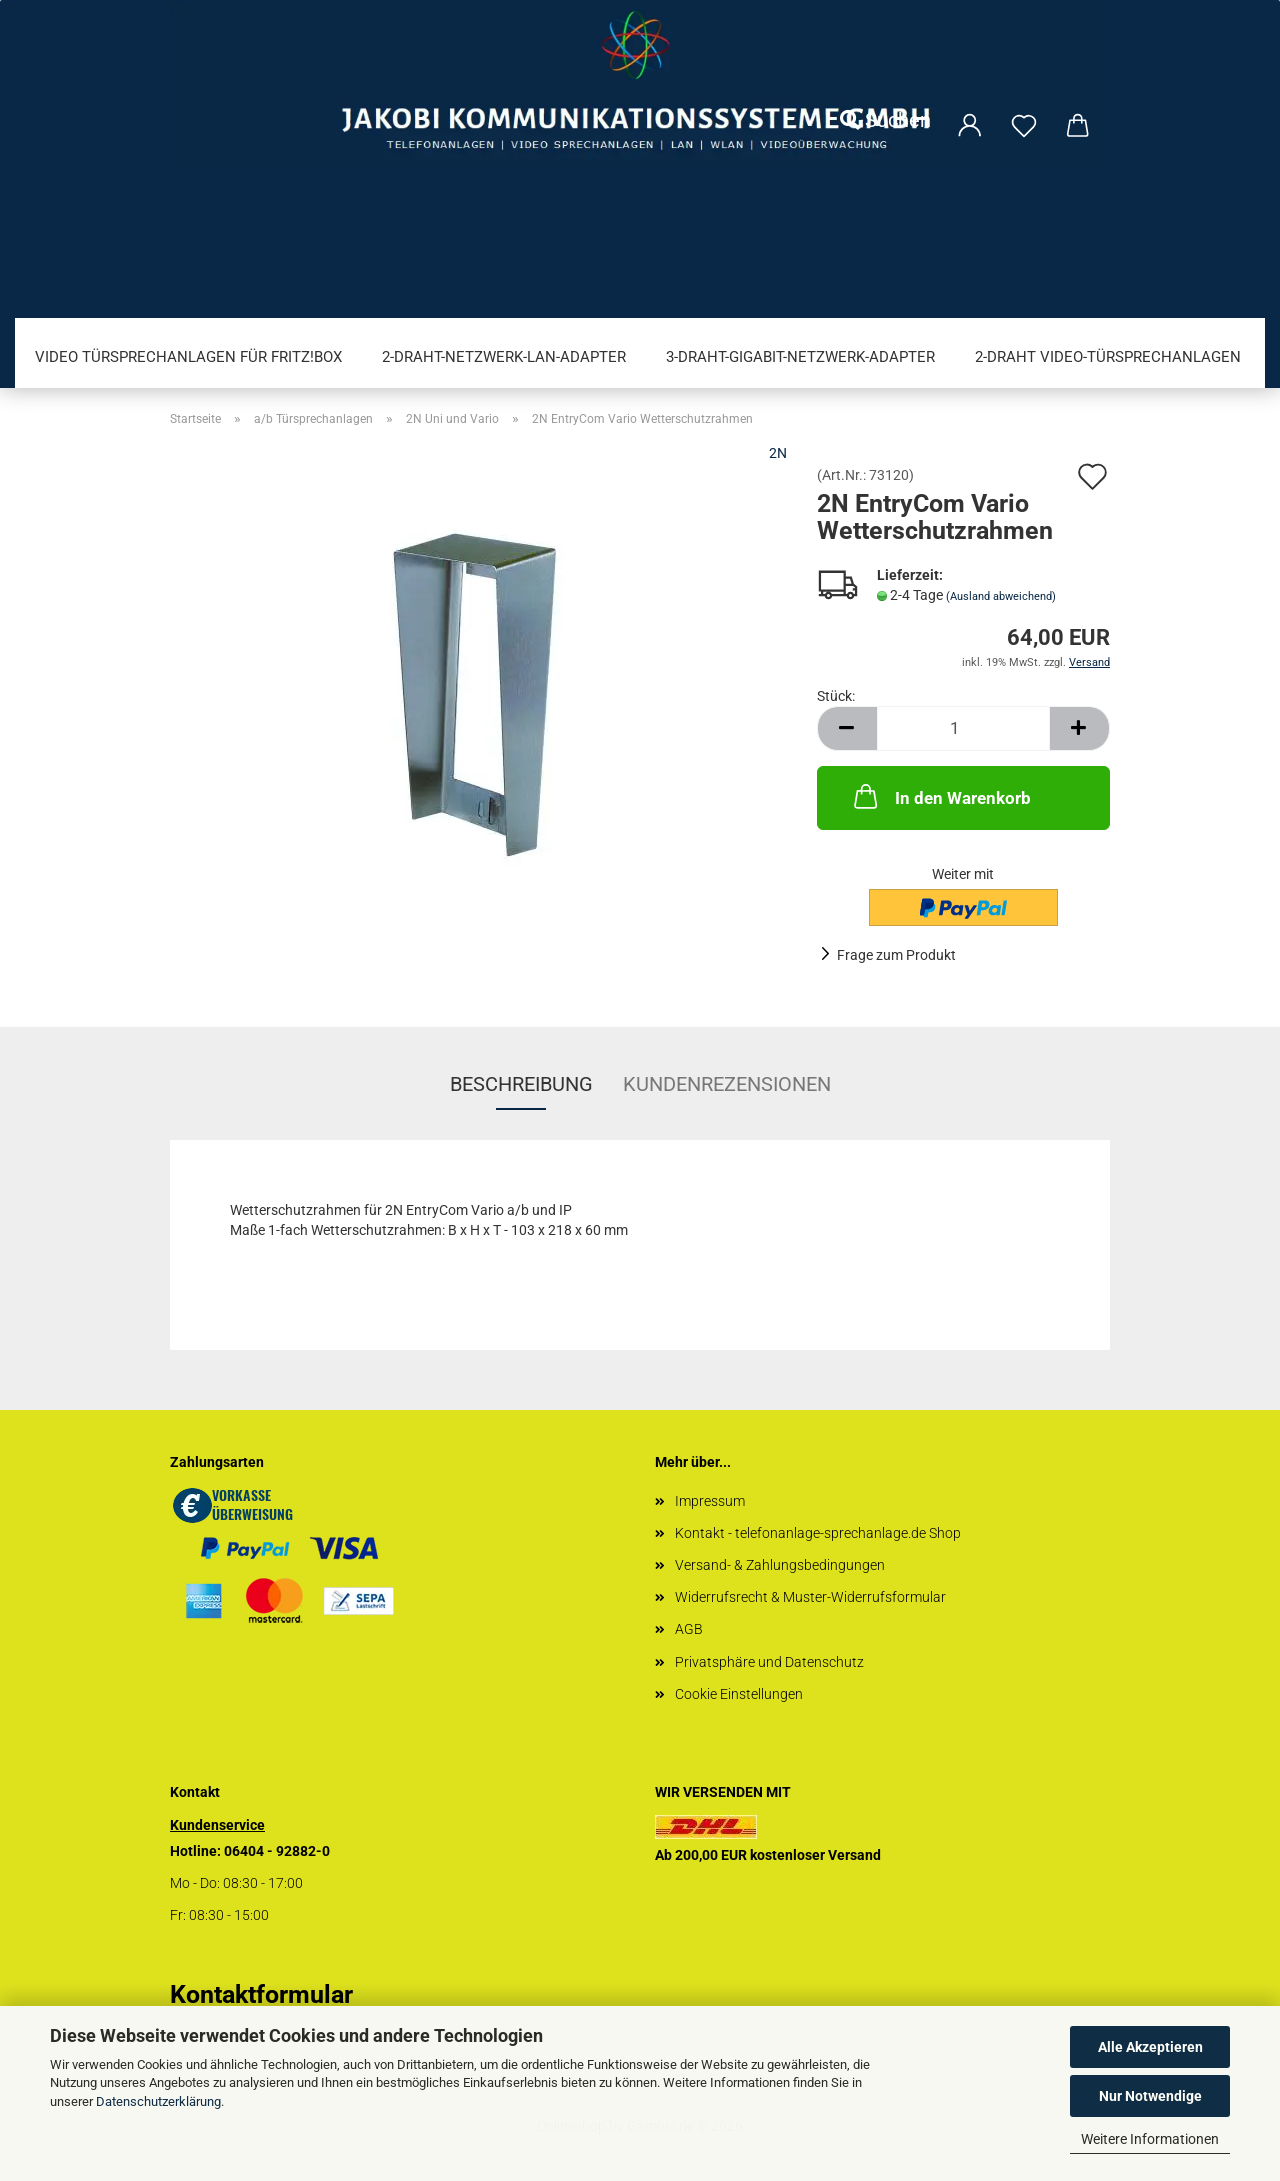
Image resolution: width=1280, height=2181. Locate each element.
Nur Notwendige (1150, 2096)
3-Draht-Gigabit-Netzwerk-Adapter (800, 357)
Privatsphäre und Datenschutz (769, 1662)
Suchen (885, 120)
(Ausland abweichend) (1001, 596)
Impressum (710, 1501)
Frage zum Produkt (896, 955)
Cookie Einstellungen (739, 1694)
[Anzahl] (963, 728)
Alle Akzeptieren (1150, 2047)
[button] (847, 728)
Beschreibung (521, 1084)
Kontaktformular (261, 1994)
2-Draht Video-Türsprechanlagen (1108, 357)
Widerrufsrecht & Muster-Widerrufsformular (810, 1597)
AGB (689, 1629)
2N (778, 453)
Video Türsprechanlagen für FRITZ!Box (188, 357)
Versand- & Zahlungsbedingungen (780, 1565)
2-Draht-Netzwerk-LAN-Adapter (504, 357)
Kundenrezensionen (727, 1084)
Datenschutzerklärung (158, 2101)
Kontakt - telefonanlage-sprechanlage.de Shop (818, 1533)
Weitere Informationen (1150, 2139)
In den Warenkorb (940, 796)
